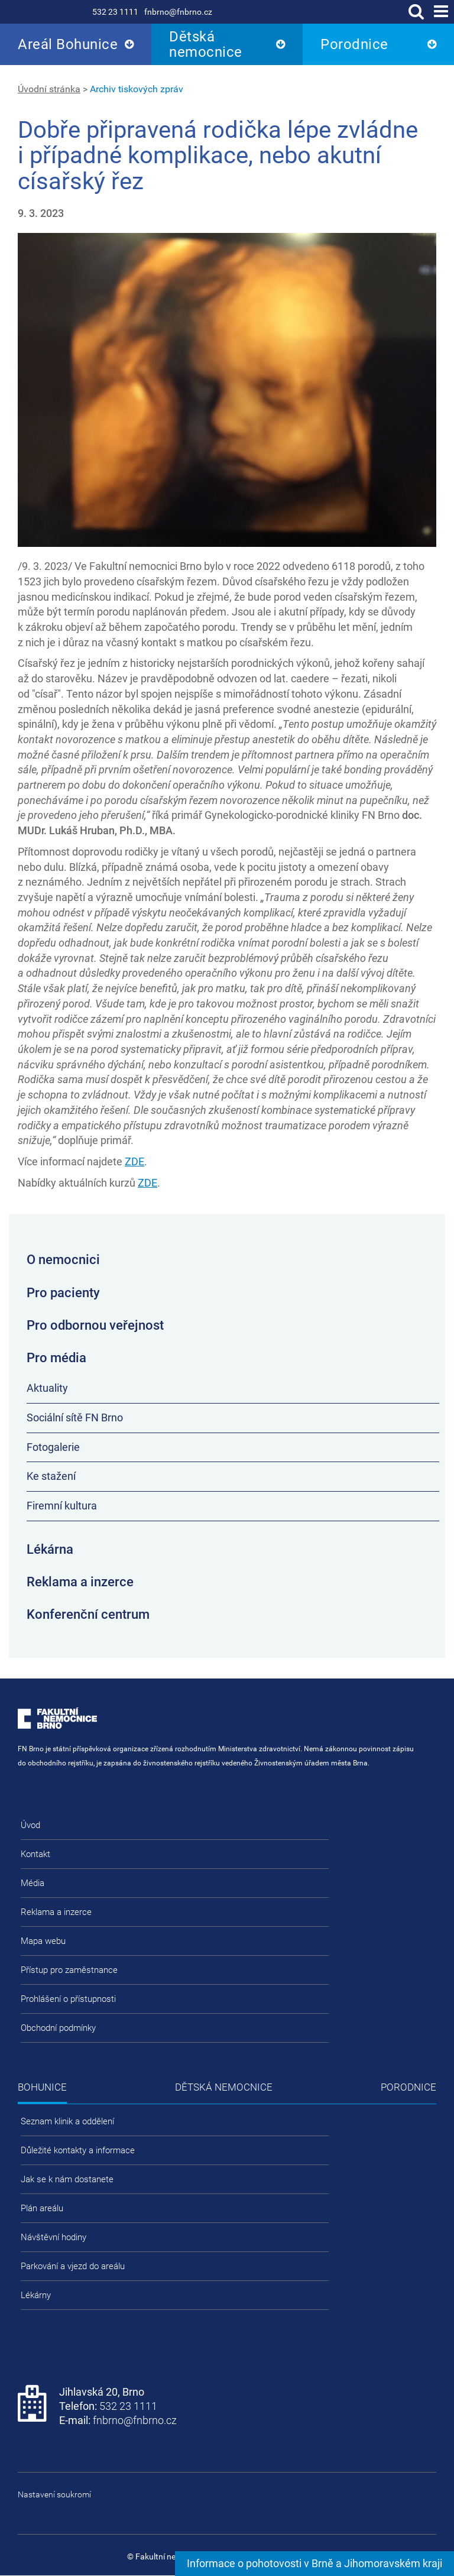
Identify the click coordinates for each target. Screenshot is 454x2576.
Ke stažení (51, 1476)
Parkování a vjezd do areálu (73, 2266)
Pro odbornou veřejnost (95, 1325)
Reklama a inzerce (80, 1581)
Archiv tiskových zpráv (136, 89)
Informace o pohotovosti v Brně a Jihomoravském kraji (314, 2563)
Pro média (56, 1357)
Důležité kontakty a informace (78, 2150)
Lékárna (50, 1549)
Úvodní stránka (49, 89)
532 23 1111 (115, 12)
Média (32, 1883)
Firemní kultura (62, 1505)
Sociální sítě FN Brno (75, 1417)
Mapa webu (43, 1941)
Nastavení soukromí (54, 2494)
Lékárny (36, 2295)
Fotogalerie (53, 1447)
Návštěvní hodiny (53, 2237)
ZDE (134, 1161)
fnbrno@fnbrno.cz (178, 12)
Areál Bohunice (68, 44)
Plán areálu (42, 2208)
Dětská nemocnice (205, 44)
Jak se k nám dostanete (67, 2179)
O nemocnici (63, 1259)
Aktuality (47, 1388)
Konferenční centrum (88, 1614)
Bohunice (42, 2087)
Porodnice (354, 44)
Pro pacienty (63, 1292)
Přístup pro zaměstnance (69, 1970)
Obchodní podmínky (58, 2028)
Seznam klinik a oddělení (67, 2121)
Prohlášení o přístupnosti (68, 1999)
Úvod (30, 1825)
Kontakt (35, 1854)
